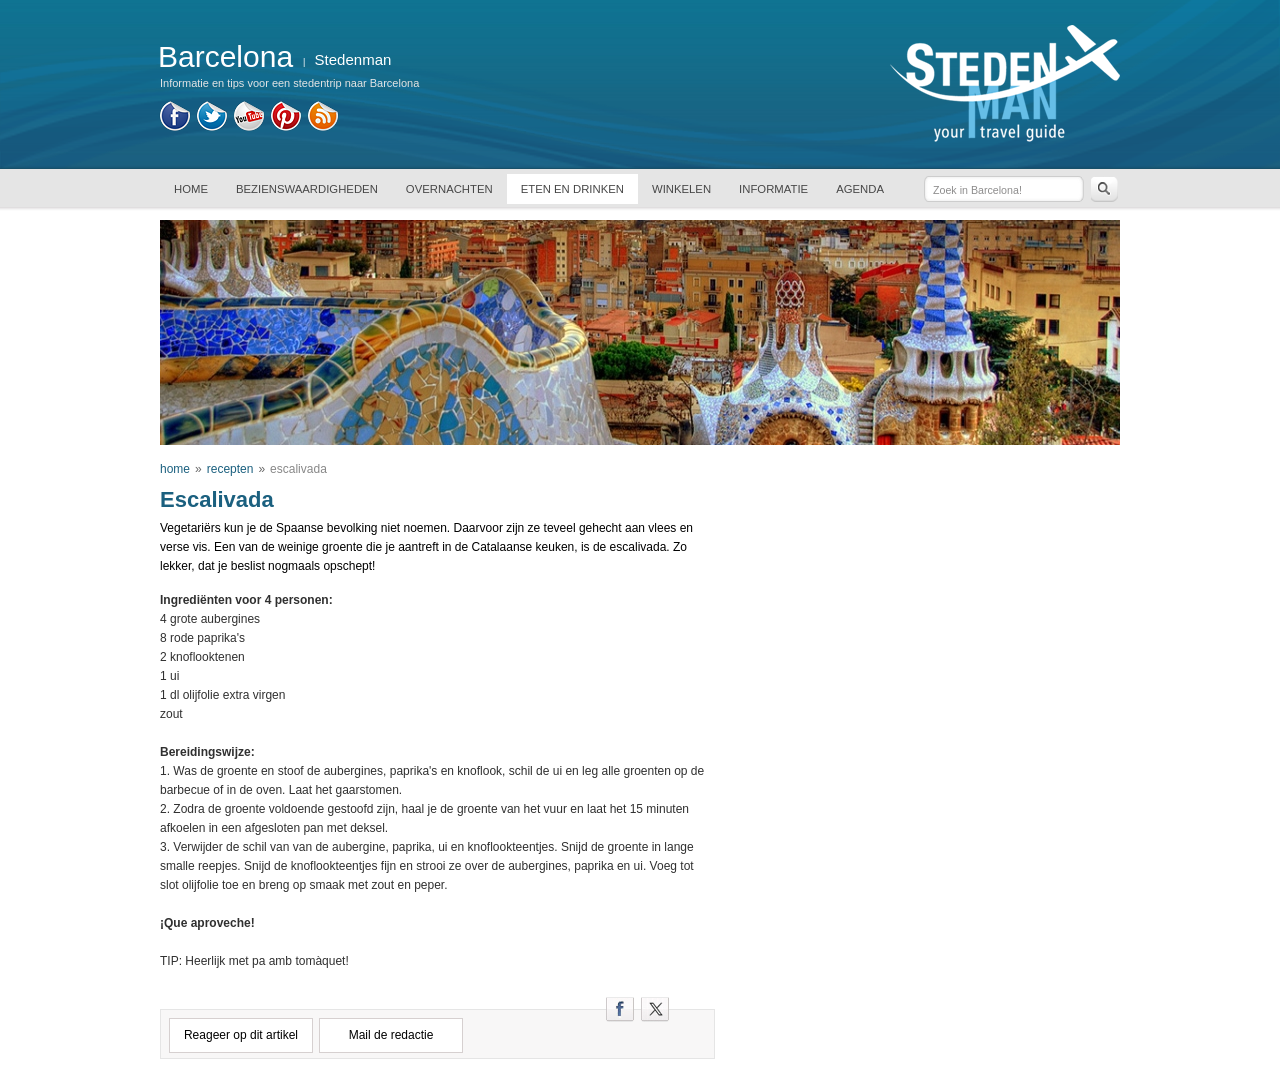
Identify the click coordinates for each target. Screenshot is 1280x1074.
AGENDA (860, 189)
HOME (191, 189)
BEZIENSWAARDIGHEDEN (307, 189)
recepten (230, 469)
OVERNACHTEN (449, 189)
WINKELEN (681, 189)
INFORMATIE (773, 189)
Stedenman (353, 59)
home (175, 469)
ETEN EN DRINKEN (572, 189)
